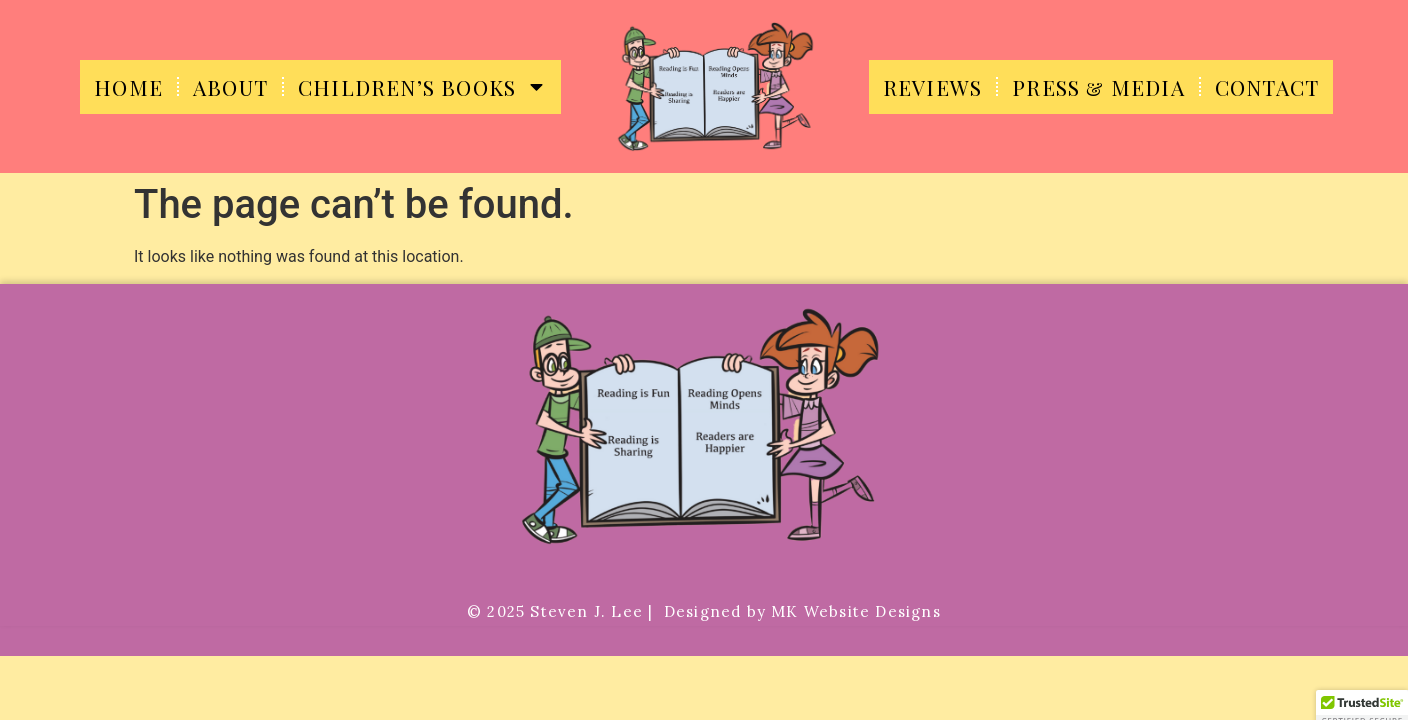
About (230, 87)
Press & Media (1098, 87)
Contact (1267, 87)
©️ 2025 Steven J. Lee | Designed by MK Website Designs (704, 611)
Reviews (932, 87)
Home (128, 87)
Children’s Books (422, 86)
